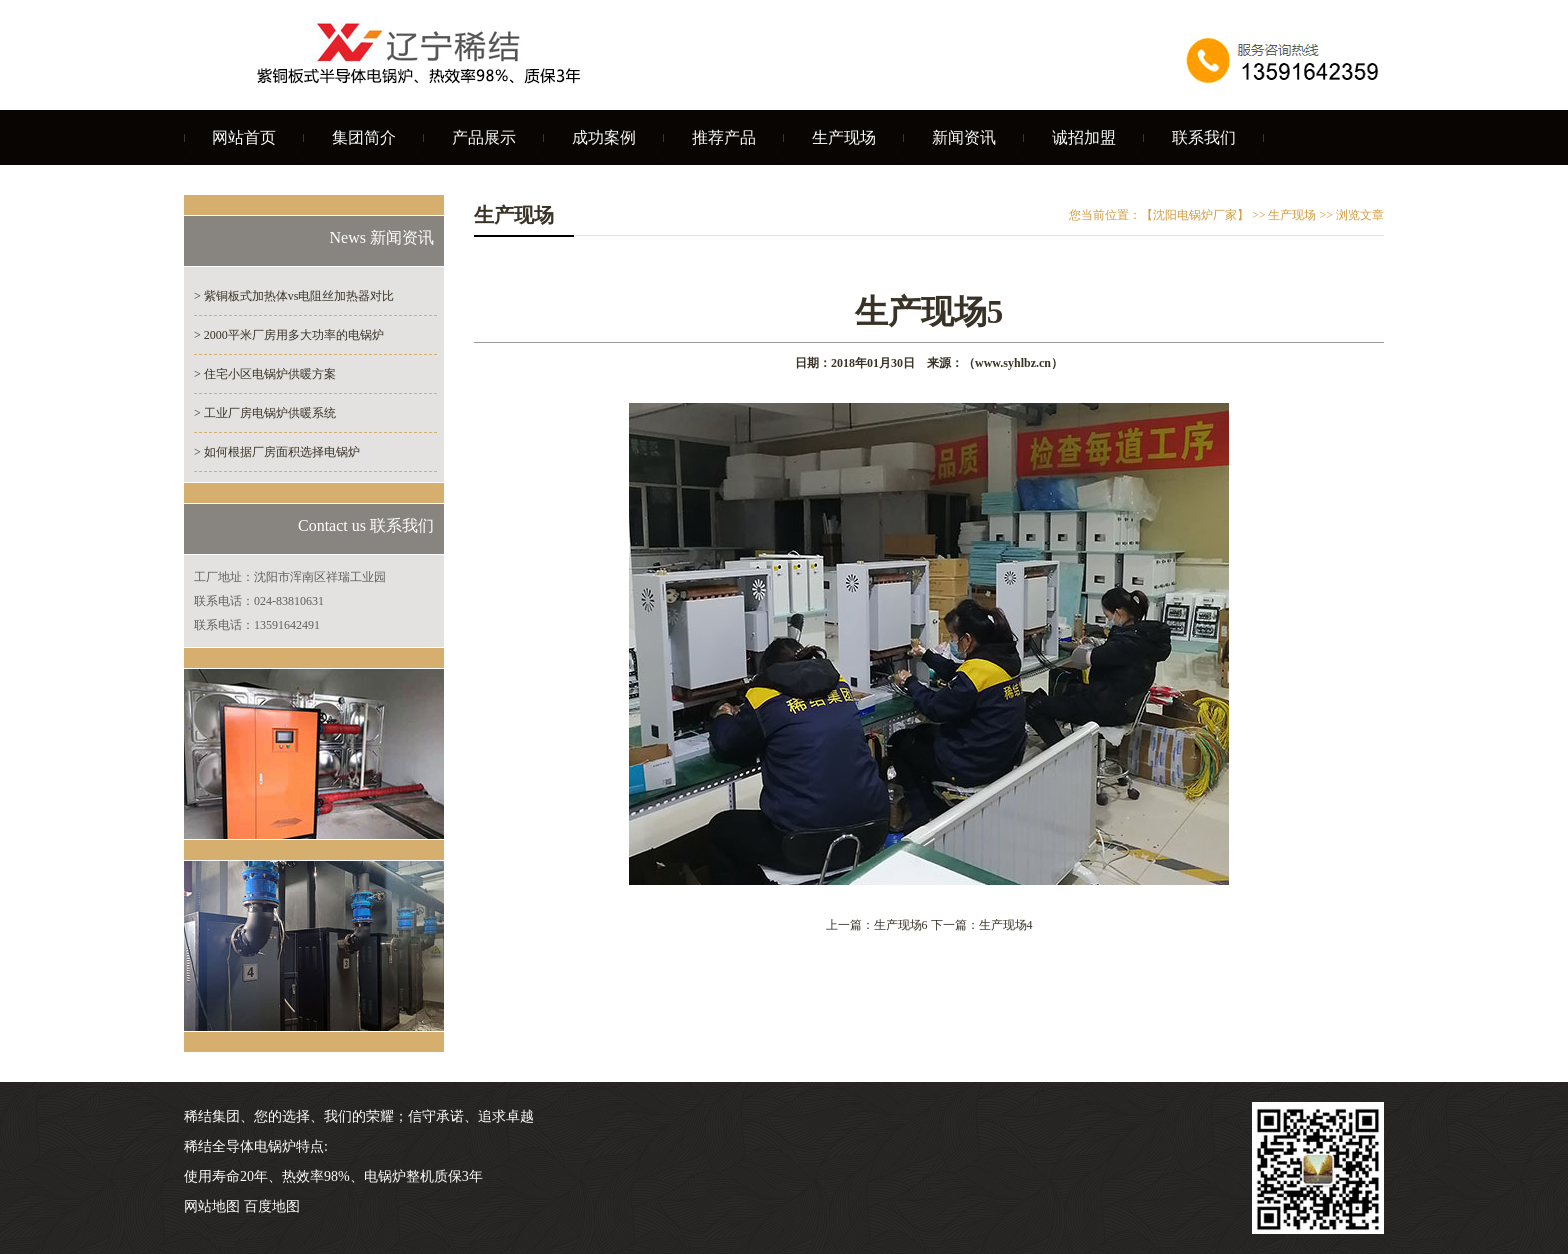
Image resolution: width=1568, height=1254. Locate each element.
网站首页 (244, 137)
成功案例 (604, 137)
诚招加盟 (1084, 137)
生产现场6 (901, 925)
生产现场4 (1006, 925)
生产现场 (844, 137)
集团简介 (364, 137)
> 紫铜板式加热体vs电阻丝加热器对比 (294, 296)
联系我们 (1204, 137)
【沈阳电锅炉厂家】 (1195, 215)
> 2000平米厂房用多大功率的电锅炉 (289, 335)
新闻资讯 (964, 137)
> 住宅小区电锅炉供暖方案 (265, 374)
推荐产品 (724, 137)
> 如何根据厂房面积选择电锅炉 (277, 452)
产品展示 (484, 137)
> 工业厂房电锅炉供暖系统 (265, 413)
